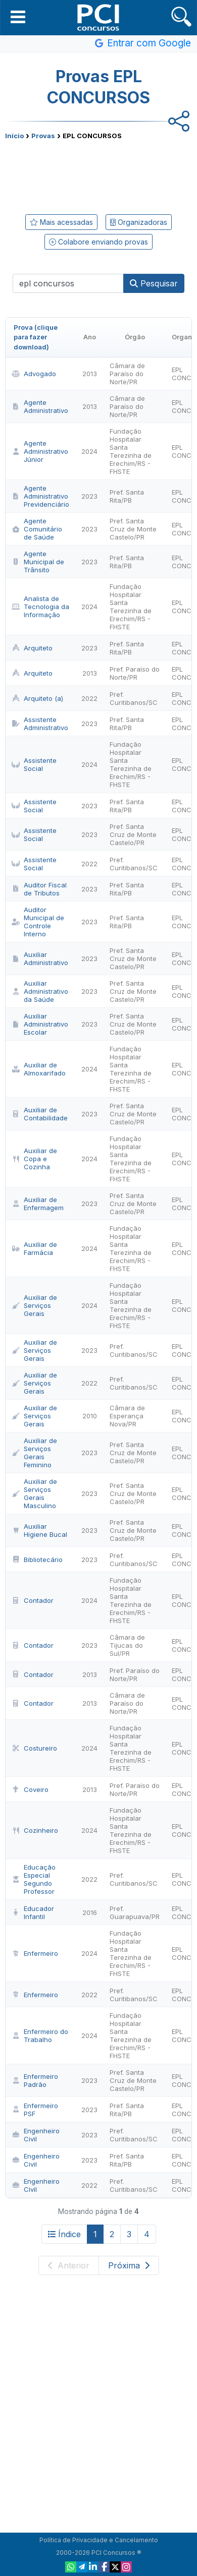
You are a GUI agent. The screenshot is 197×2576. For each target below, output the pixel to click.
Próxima (129, 2265)
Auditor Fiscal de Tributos (39, 889)
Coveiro (30, 1789)
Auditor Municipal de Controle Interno (38, 922)
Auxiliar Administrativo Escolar (40, 1024)
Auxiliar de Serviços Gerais (34, 1305)
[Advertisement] (98, 175)
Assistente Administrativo (40, 723)
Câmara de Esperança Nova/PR (127, 1416)
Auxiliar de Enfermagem (38, 1203)
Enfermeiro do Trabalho (40, 2035)
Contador (33, 1600)
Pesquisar (154, 283)
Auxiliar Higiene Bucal (39, 1530)
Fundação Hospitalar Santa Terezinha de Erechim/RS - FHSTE (131, 451)
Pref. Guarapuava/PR (135, 1912)
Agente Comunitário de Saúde (37, 529)
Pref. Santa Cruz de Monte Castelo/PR (133, 529)
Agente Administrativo (40, 406)
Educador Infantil (33, 1912)
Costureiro (34, 1748)
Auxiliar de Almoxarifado (39, 1069)
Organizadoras (138, 222)
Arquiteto (32, 648)
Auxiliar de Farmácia (34, 1248)
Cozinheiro (35, 1830)
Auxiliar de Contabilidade (40, 1114)
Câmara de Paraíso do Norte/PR (127, 374)
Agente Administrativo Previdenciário (40, 496)
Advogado (34, 374)
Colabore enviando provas (98, 241)
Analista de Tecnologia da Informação (40, 606)
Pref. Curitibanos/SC (134, 698)
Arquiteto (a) (37, 698)
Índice (64, 2234)
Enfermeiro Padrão (35, 2080)
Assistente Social (34, 764)
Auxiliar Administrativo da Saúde (40, 991)
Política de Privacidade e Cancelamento (98, 2540)
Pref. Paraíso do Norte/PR (135, 673)
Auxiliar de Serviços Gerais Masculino (34, 1493)
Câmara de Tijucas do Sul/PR (127, 1645)
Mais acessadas (61, 222)
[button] (18, 16)
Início (14, 136)
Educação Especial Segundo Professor (34, 1879)
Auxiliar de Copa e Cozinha (34, 1159)
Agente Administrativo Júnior (40, 451)
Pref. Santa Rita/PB (127, 496)
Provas (43, 136)
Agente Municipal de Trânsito (38, 562)
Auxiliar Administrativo (40, 958)
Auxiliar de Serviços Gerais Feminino (34, 1452)
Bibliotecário (37, 1559)
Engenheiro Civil (36, 2135)
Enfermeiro (35, 1953)
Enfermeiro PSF (35, 2110)
